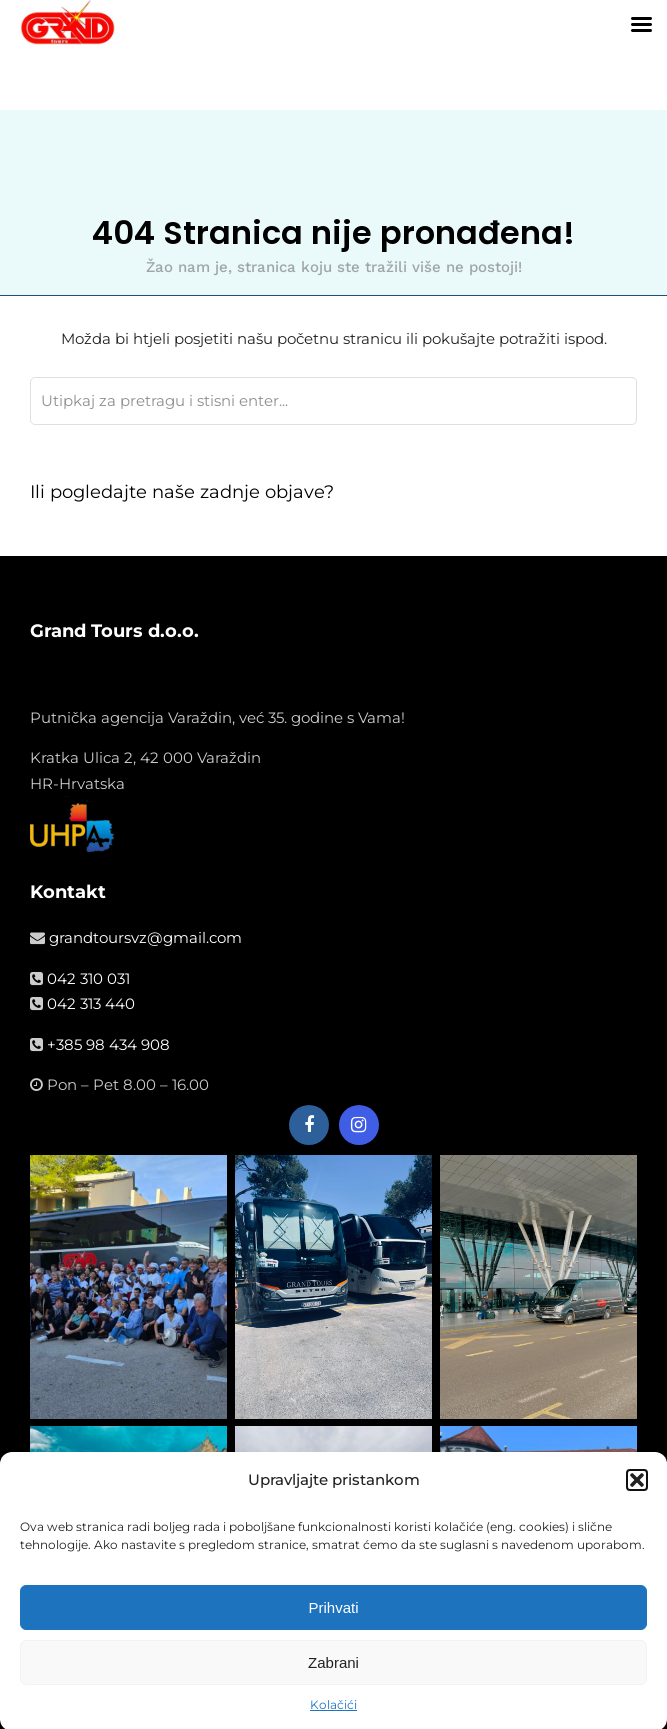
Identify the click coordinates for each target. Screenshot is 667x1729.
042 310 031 (88, 978)
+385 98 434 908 (108, 1044)
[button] (637, 1492)
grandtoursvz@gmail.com (145, 937)
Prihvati (333, 1619)
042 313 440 (91, 1003)
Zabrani (333, 1674)
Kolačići (333, 1717)
